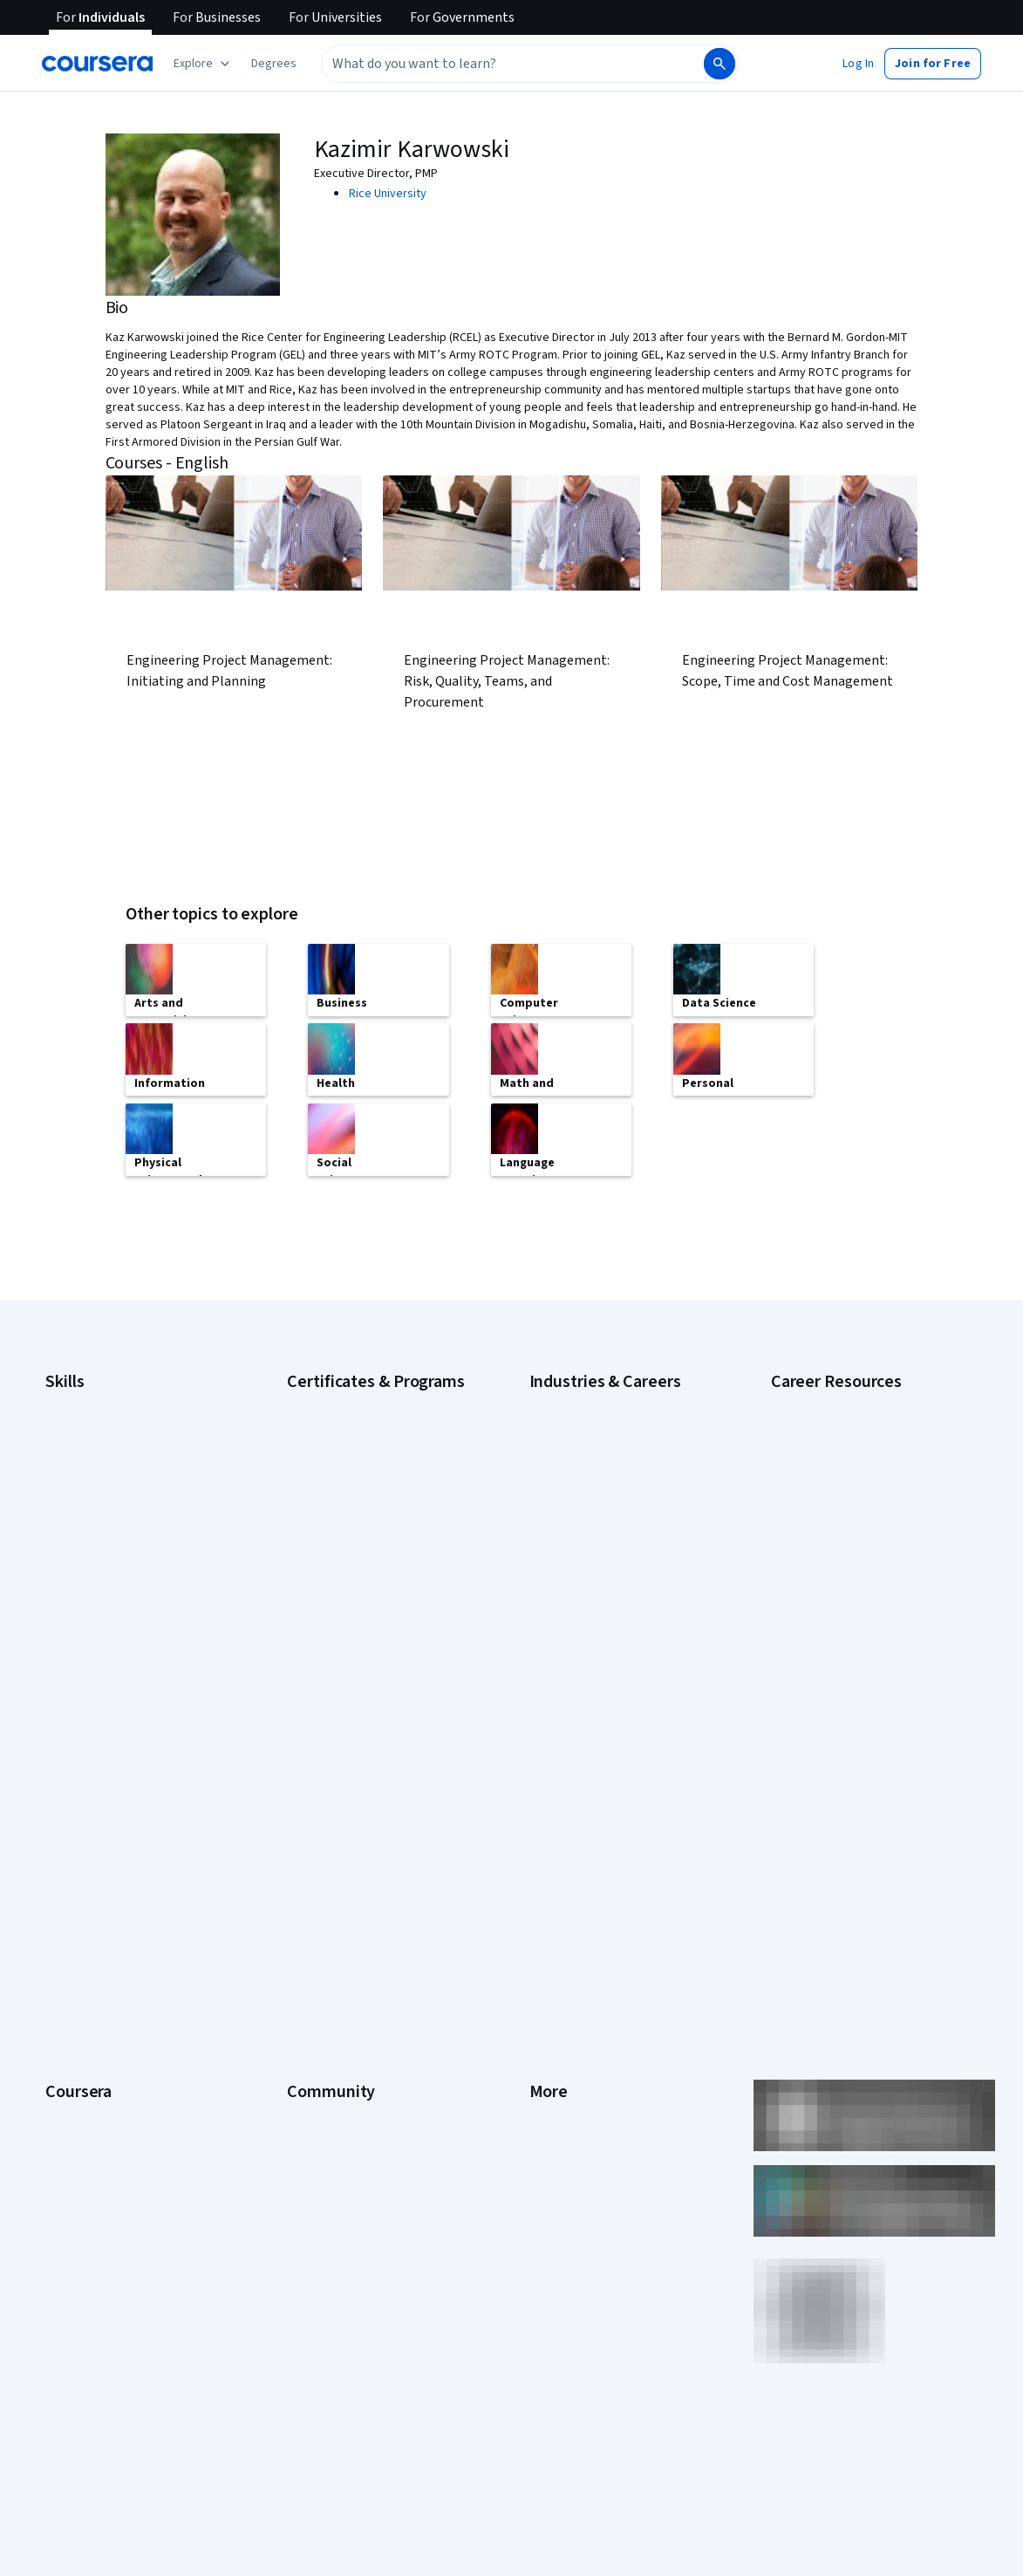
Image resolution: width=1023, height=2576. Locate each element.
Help (541, 1908)
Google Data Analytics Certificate (373, 1425)
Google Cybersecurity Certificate (373, 1399)
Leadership (74, 1856)
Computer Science (577, 1425)
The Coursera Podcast (346, 1908)
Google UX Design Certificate (362, 1521)
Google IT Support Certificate (364, 1451)
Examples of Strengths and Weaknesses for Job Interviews (854, 1434)
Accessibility (562, 1935)
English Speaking (89, 1504)
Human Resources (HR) (588, 1582)
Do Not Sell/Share (575, 2092)
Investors (554, 1830)
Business (552, 1399)
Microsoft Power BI (94, 1582)
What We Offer (82, 1830)
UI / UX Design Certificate (351, 1669)
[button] (273, 63)
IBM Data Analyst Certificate (359, 1547)
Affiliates (552, 2039)
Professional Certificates (110, 1961)
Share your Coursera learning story (136, 2196)
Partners (309, 1830)
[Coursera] (97, 64)
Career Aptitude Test (826, 1399)
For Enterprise (82, 2039)
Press (544, 1804)
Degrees (68, 2013)
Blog (298, 1882)
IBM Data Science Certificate (360, 1573)
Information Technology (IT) (601, 1608)
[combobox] (511, 64)
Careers (66, 1882)
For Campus (76, 2092)
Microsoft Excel (84, 1556)
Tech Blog (313, 1935)
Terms (546, 1856)
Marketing (555, 1634)
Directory (553, 2013)
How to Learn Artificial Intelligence (859, 1565)
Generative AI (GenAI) (100, 1530)
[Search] (719, 63)
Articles (549, 1987)
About (61, 1804)
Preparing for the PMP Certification (862, 1617)
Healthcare (557, 1556)
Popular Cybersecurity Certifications (866, 1591)
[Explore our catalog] (204, 63)
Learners (310, 1804)
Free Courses (80, 2170)
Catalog (65, 1908)
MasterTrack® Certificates (113, 1987)
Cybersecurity (82, 1425)
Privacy (548, 1882)
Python (63, 1634)
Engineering (560, 1504)
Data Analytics (82, 1451)
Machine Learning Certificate (361, 1600)
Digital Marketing (89, 1477)
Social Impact (80, 2144)
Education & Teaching (585, 1477)
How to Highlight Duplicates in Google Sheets (847, 1530)
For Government (88, 2065)
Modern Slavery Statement (599, 2065)
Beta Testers (321, 1856)
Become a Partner (92, 2118)
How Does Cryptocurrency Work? (857, 1495)
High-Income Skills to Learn (840, 1469)
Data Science (563, 1451)
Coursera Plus (81, 1935)
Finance (549, 1530)
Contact (549, 1961)
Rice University (387, 193)
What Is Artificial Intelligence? (847, 1687)
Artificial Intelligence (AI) (108, 1399)
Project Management (99, 1608)
